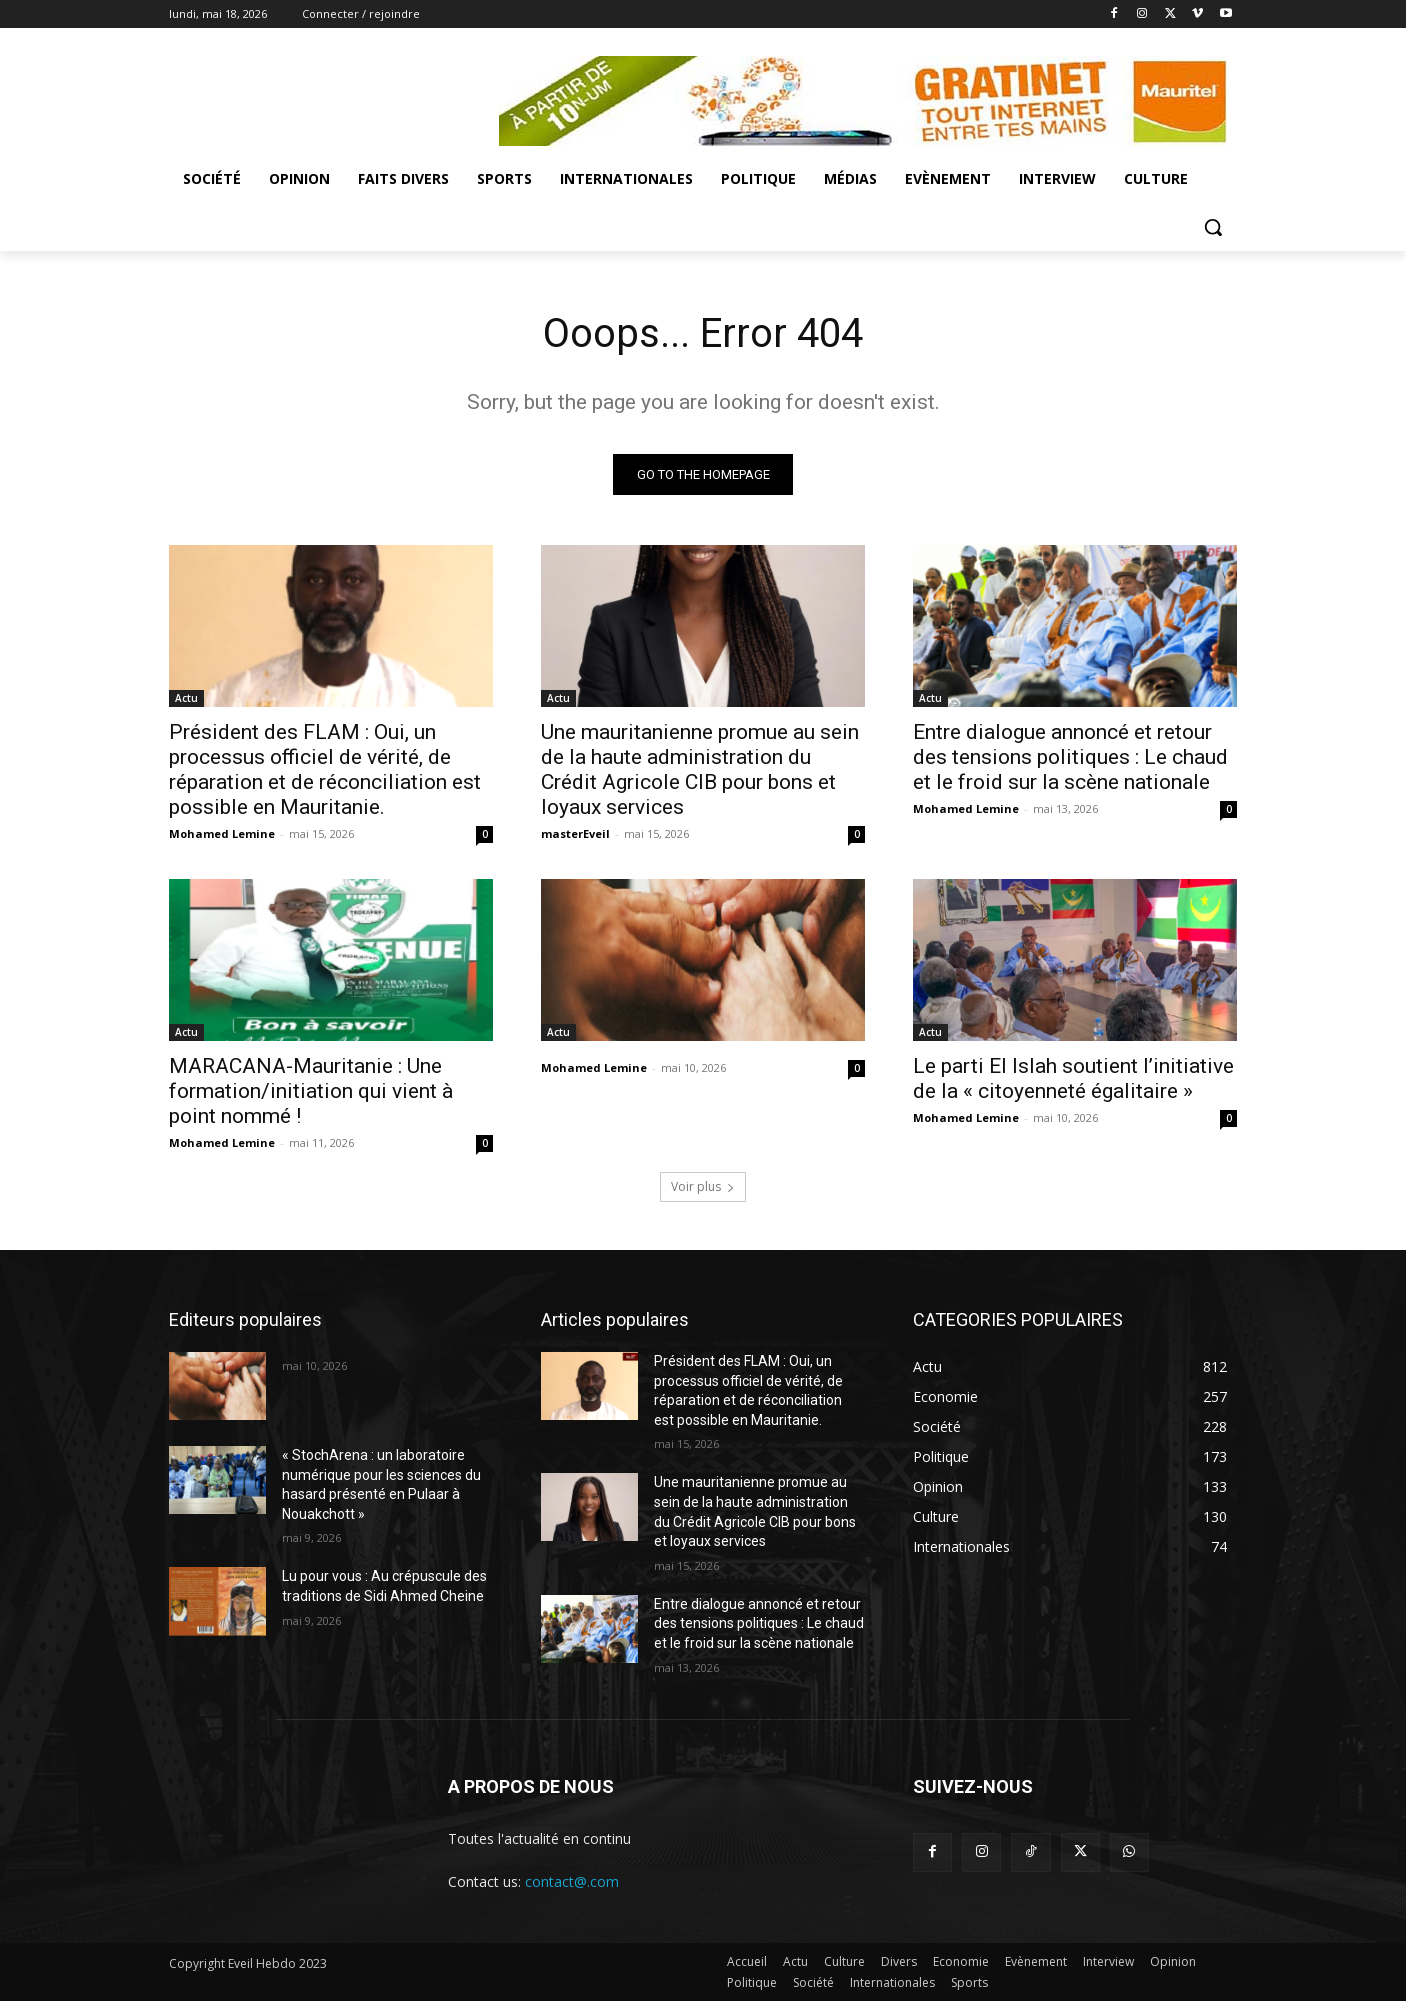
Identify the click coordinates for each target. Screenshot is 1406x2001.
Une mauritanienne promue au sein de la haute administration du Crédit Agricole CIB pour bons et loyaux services (700, 769)
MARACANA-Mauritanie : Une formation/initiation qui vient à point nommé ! (311, 1091)
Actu (186, 698)
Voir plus (703, 1186)
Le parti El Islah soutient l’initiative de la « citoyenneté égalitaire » (1073, 1078)
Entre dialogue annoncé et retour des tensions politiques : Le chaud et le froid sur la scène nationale (1070, 757)
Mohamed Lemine (222, 833)
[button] (1213, 227)
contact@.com (572, 1881)
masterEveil (575, 833)
